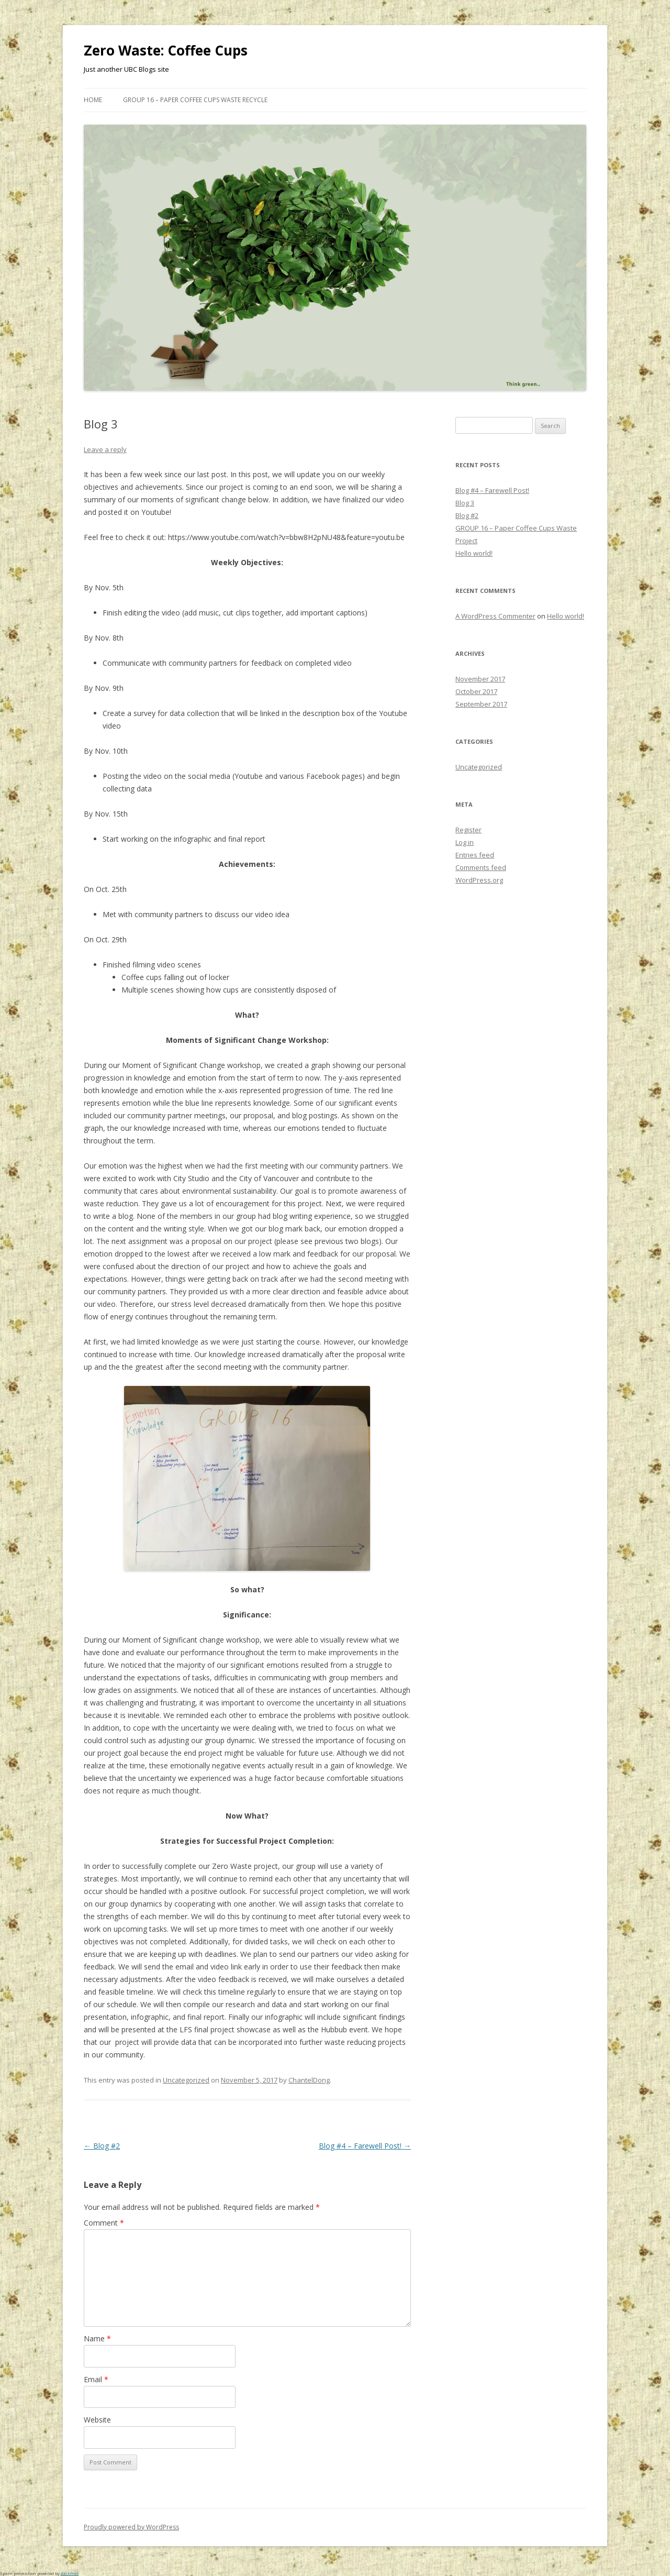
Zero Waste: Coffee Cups (166, 50)
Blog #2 (102, 2146)
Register (468, 829)
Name (97, 2338)
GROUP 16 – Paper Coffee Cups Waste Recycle (195, 99)
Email (96, 2379)
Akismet (70, 2573)
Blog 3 (464, 503)
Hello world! (474, 553)
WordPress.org (479, 880)
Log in (464, 842)
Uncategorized (186, 2080)
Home (93, 99)
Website (97, 2420)
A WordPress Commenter (495, 616)
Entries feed (474, 855)
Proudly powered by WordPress (131, 2527)
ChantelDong (309, 2080)
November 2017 (480, 679)
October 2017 (476, 691)
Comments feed (480, 867)
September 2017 (481, 704)
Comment (104, 2223)
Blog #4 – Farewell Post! (365, 2146)
